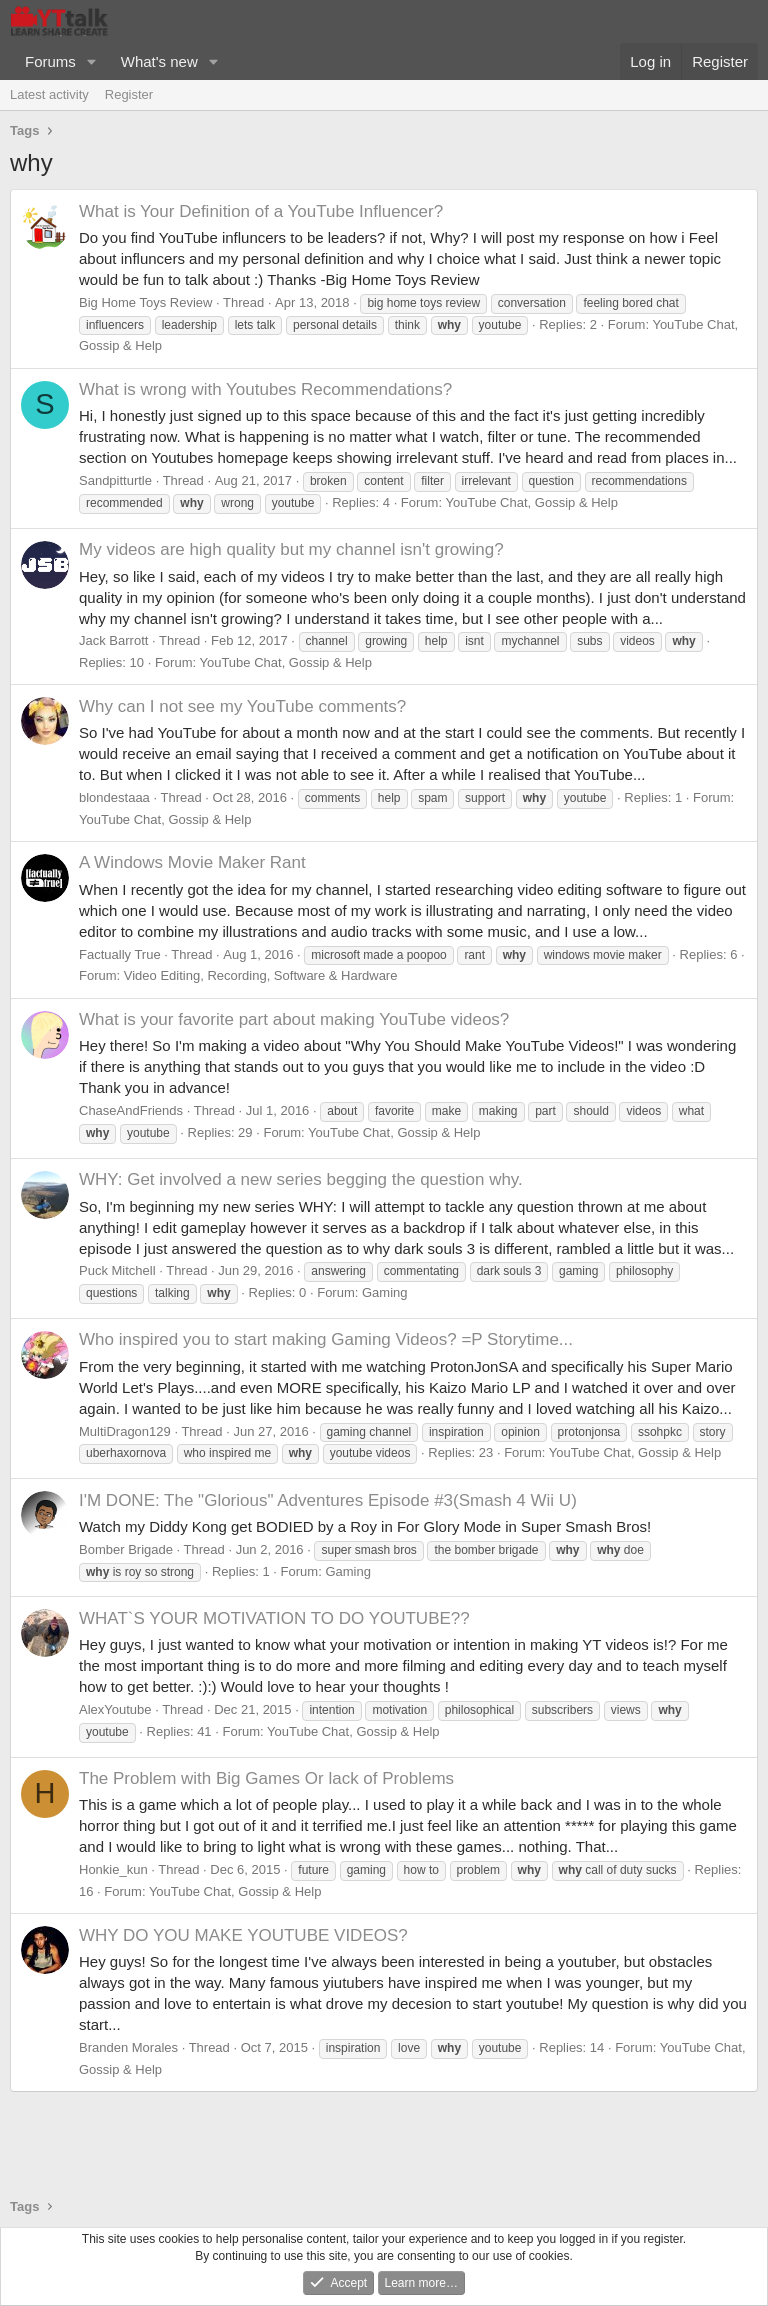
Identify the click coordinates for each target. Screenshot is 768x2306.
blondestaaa (114, 797)
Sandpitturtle (115, 480)
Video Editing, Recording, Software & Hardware (261, 975)
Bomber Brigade (126, 1549)
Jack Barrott (113, 640)
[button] (92, 61)
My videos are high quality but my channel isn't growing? (291, 549)
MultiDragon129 (125, 1431)
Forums (50, 61)
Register (129, 94)
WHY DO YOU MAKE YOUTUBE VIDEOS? (243, 1935)
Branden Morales (128, 2047)
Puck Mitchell (117, 1270)
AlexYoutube (115, 1709)
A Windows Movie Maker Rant (192, 862)
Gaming (385, 1292)
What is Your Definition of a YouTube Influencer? (261, 211)
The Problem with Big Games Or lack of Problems (266, 1778)
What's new (159, 61)
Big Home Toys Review (145, 302)
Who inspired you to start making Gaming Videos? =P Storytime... (326, 1339)
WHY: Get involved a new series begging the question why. (301, 1179)
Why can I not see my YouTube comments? (242, 706)
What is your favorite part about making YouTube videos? (294, 1019)
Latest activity (49, 94)
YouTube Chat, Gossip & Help (531, 502)
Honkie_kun (113, 1869)
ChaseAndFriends (131, 1110)
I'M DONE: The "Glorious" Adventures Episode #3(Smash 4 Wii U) (328, 1500)
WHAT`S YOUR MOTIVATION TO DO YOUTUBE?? (274, 1618)
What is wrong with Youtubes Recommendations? (265, 389)
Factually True (120, 954)
